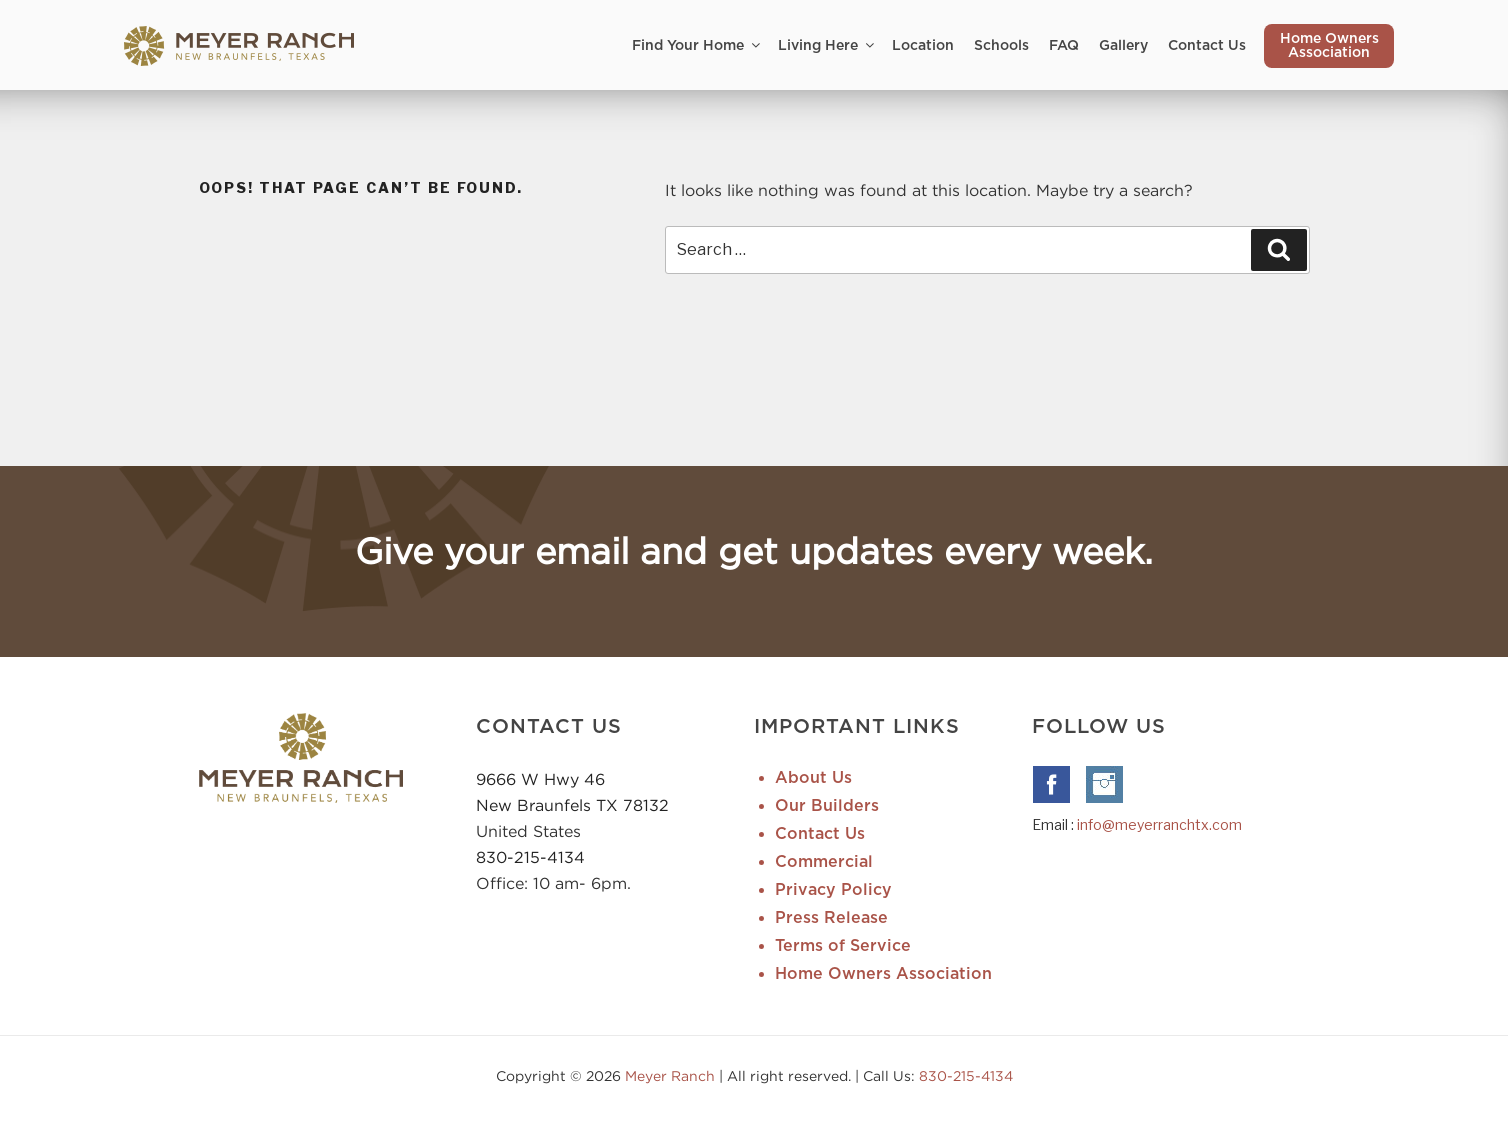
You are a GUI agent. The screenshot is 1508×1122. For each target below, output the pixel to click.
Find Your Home (697, 45)
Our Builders (827, 806)
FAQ (1064, 46)
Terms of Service (843, 946)
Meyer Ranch (672, 1075)
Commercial (824, 862)
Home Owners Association (1329, 46)
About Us (813, 778)
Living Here (827, 45)
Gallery (1123, 46)
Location (923, 46)
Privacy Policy (833, 890)
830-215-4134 (530, 857)
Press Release (831, 918)
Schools (1001, 46)
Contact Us (1207, 46)
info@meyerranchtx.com (1159, 824)
